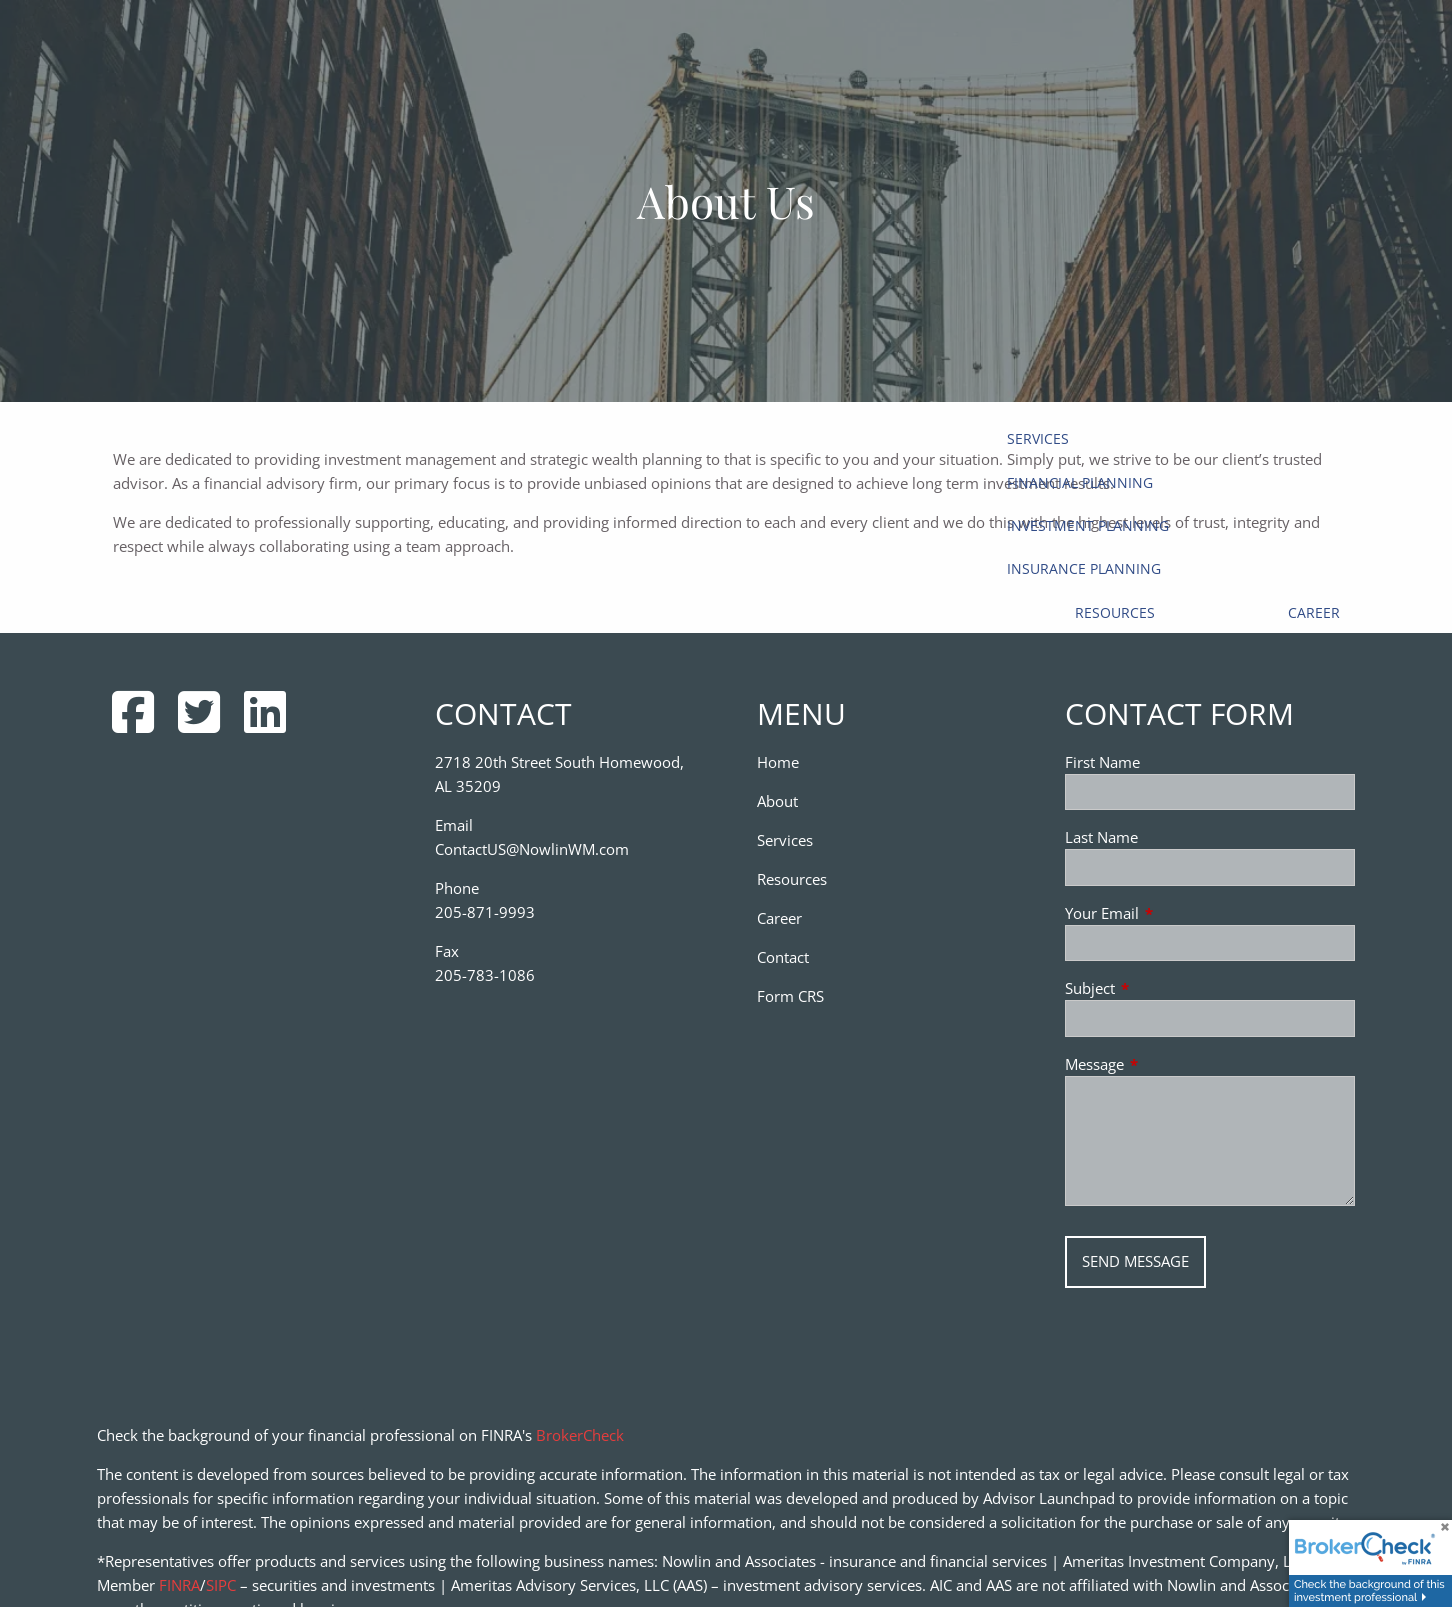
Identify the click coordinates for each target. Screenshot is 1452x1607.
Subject (1164, 988)
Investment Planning (1088, 525)
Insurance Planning (1084, 568)
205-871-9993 (485, 912)
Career (1314, 612)
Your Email (1176, 913)
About (777, 801)
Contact (783, 957)
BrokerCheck (580, 1435)
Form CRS (790, 996)
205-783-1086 (485, 975)
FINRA (179, 1585)
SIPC (221, 1585)
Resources (1115, 612)
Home (778, 762)
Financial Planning (1080, 482)
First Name (1102, 762)
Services (1038, 438)
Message (1168, 1064)
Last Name (1101, 837)
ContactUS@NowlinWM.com (532, 849)
